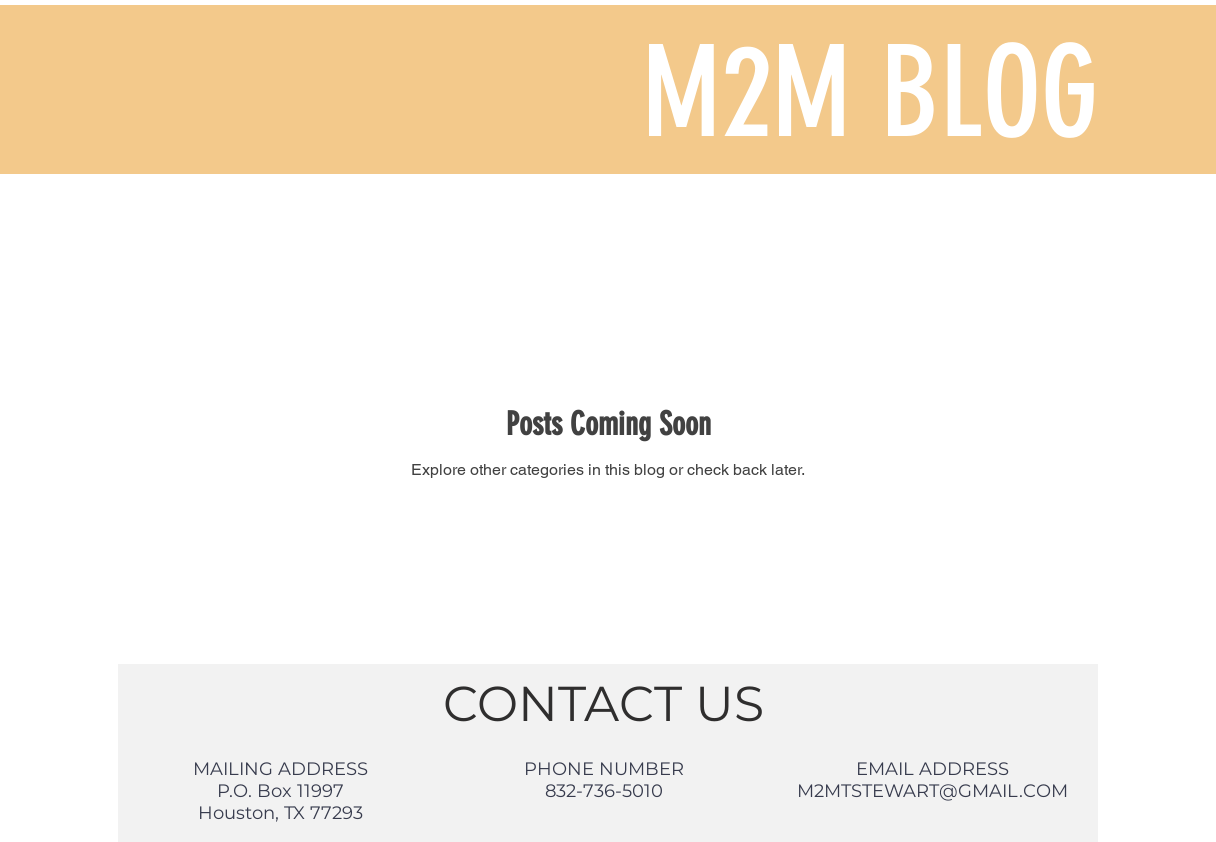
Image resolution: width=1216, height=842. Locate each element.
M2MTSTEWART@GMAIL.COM (932, 791)
